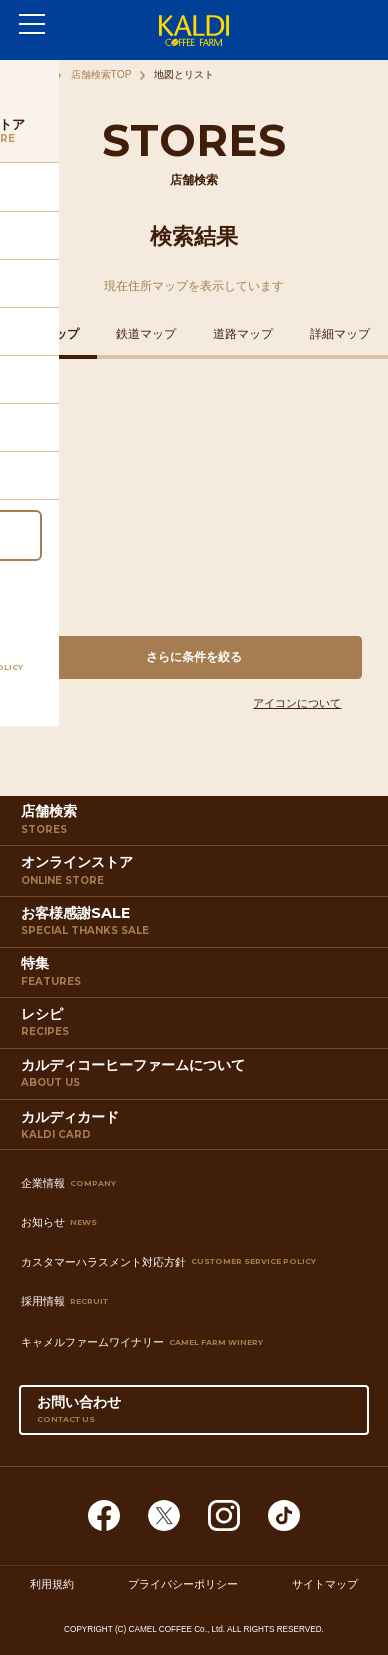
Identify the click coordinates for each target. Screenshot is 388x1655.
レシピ (197, 1026)
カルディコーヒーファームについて (197, 1077)
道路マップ (243, 334)
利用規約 (52, 1584)
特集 (197, 975)
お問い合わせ (194, 1413)
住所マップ (49, 334)
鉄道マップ (146, 334)
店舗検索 (197, 823)
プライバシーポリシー (183, 1584)
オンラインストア (197, 874)
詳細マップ (340, 334)
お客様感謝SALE (197, 925)
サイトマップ (325, 1584)
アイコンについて (297, 703)
